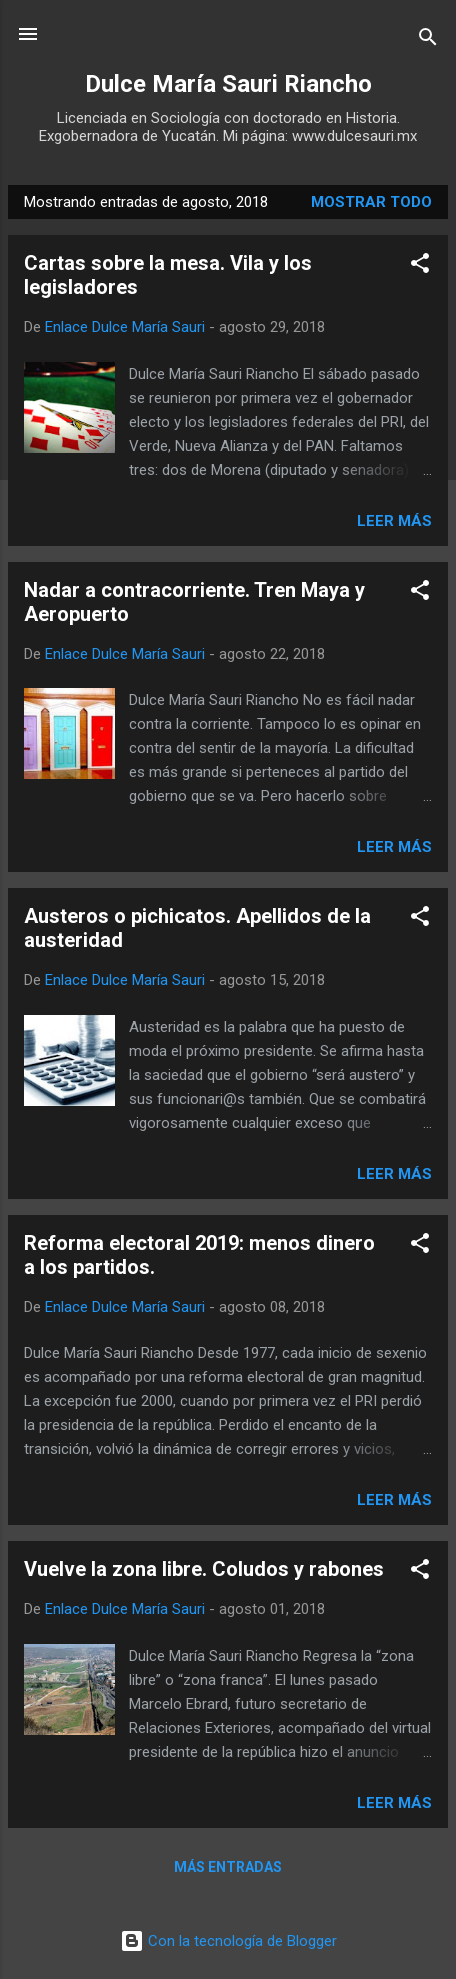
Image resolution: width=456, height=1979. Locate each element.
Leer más (394, 521)
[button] (420, 266)
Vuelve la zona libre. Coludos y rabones (204, 1569)
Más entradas (228, 1867)
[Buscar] (428, 40)
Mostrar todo (371, 202)
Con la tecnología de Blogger (228, 1941)
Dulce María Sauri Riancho (228, 84)
